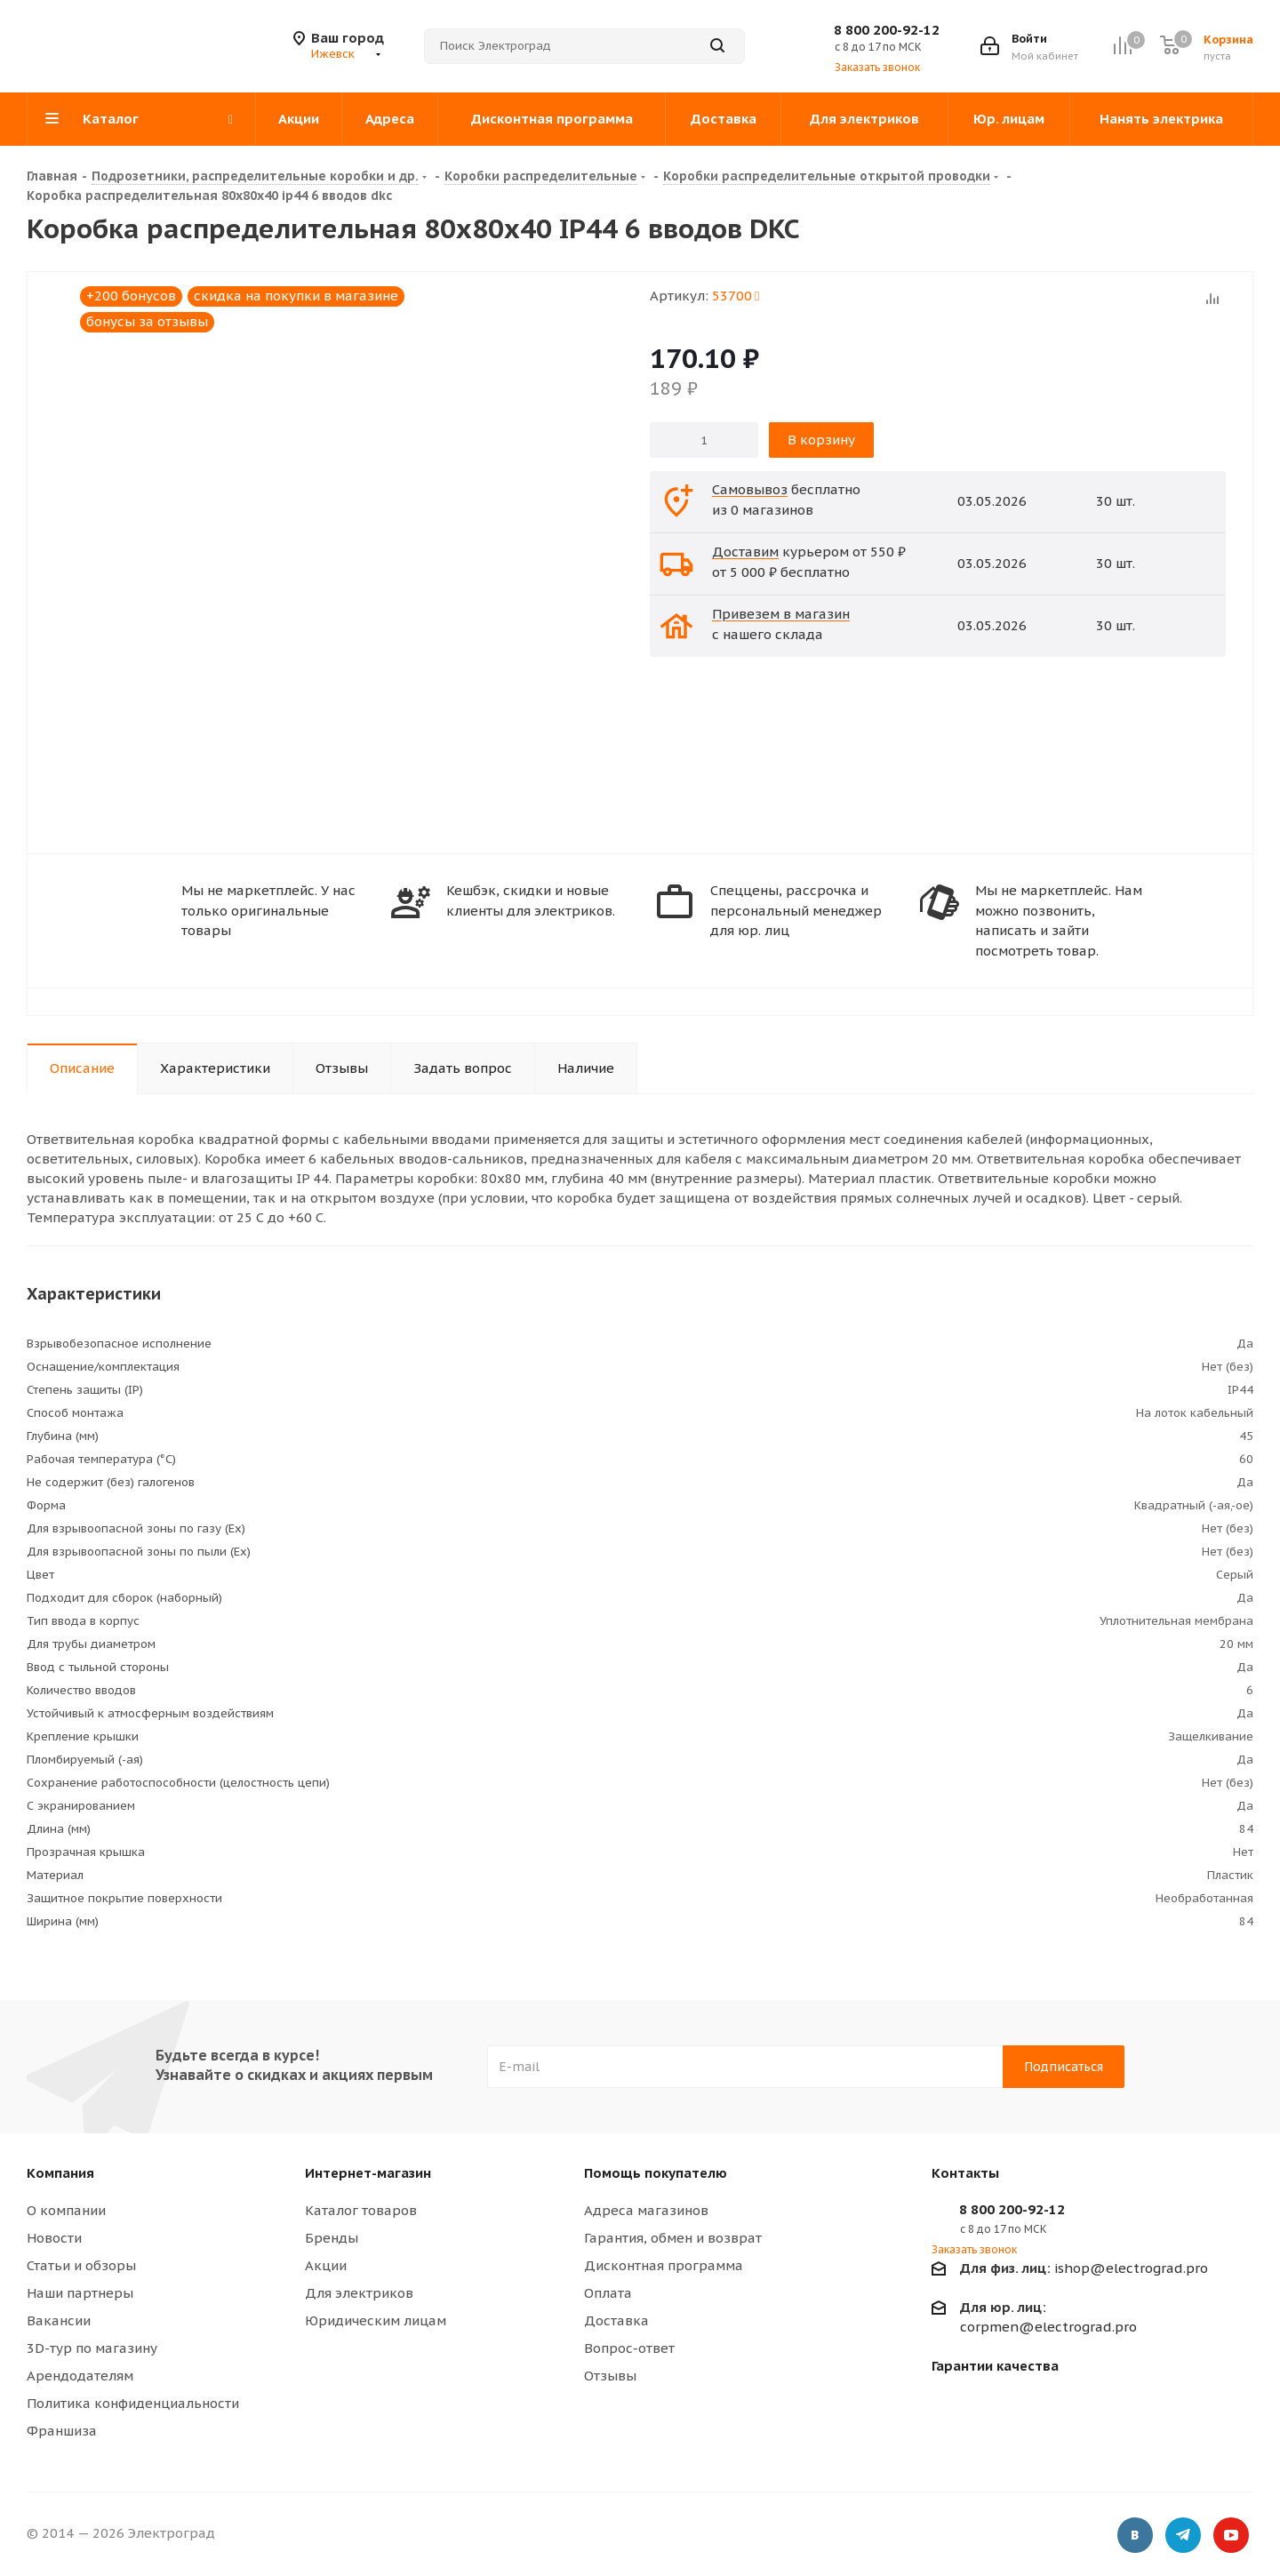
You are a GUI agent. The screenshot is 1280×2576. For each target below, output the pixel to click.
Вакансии (59, 2320)
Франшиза (62, 2430)
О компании (66, 2210)
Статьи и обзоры (81, 2265)
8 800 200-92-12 (887, 29)
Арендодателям (80, 2375)
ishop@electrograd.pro (1084, 2268)
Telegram (1183, 2536)
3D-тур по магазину (92, 2348)
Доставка (616, 2320)
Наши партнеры (80, 2292)
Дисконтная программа (663, 2265)
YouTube (1231, 2536)
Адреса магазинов (646, 2210)
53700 (735, 295)
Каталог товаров (361, 2210)
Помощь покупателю (655, 2172)
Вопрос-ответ (629, 2348)
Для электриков (359, 2292)
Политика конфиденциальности (133, 2403)
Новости (54, 2237)
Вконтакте (1135, 2536)
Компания (60, 2172)
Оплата (608, 2292)
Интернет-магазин (368, 2172)
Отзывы (610, 2375)
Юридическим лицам (375, 2320)
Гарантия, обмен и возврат (673, 2237)
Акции (326, 2265)
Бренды (331, 2237)
